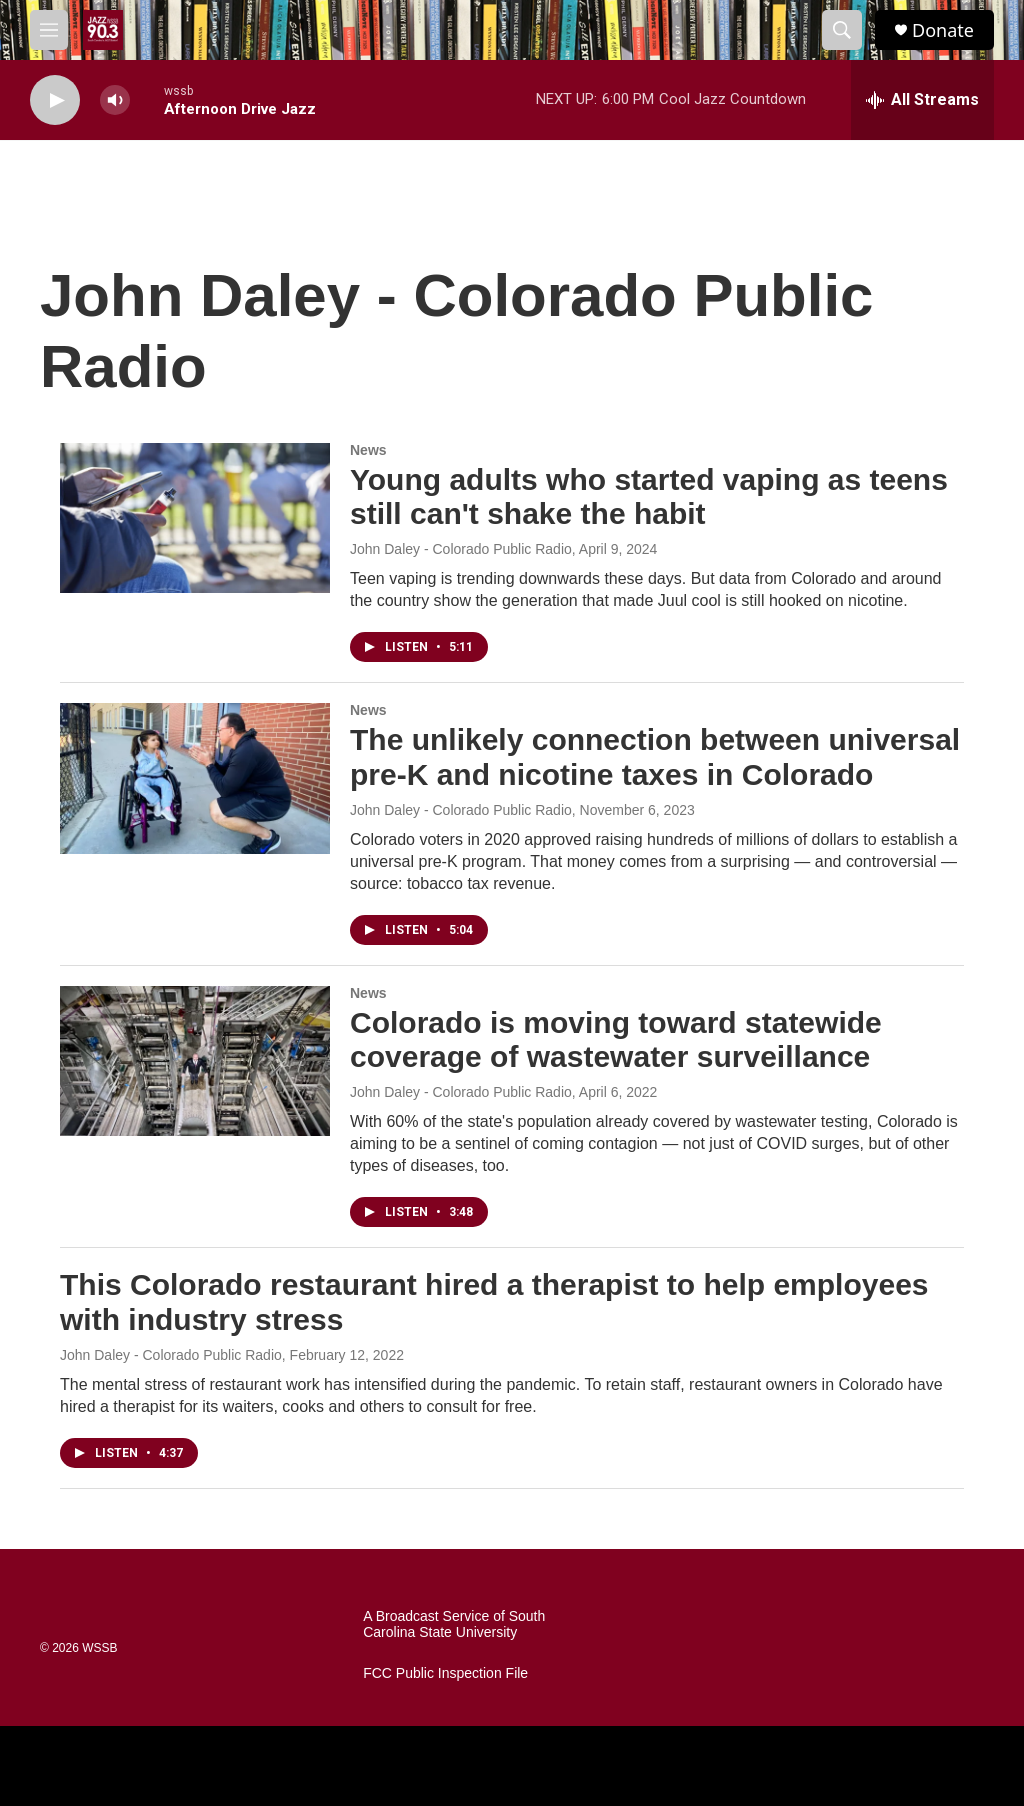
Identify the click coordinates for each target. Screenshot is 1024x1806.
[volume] (115, 100)
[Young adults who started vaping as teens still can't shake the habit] (195, 518)
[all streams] (922, 100)
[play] (55, 100)
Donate (943, 30)
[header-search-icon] (842, 30)
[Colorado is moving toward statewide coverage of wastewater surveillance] (195, 1061)
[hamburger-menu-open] (49, 30)
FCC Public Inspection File (445, 1673)
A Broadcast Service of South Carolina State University (454, 1624)
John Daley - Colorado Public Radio (461, 549)
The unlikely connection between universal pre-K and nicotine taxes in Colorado (655, 757)
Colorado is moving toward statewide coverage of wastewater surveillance (616, 1040)
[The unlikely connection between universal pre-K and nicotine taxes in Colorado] (195, 778)
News (368, 450)
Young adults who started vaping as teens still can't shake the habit (649, 497)
